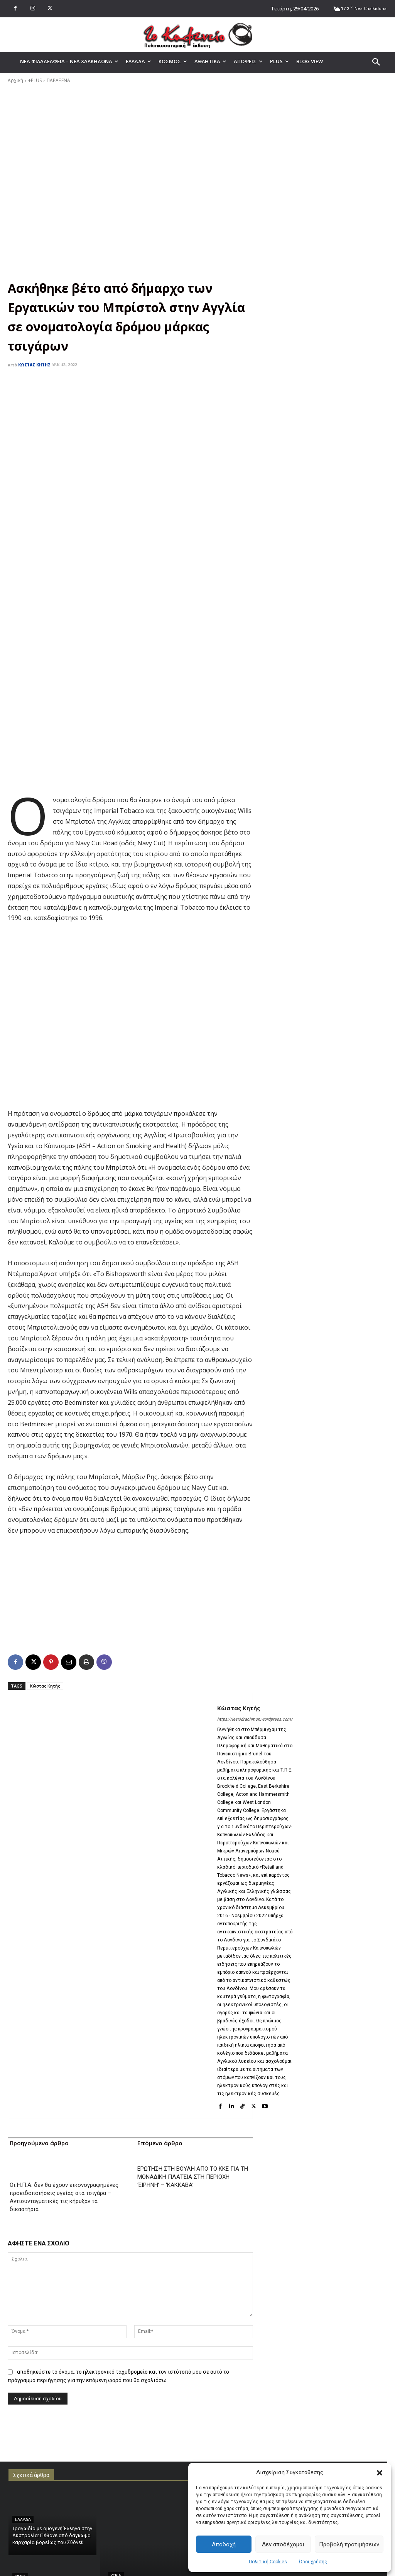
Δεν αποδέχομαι (283, 2544)
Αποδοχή (224, 2544)
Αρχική (15, 80)
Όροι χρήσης (313, 2561)
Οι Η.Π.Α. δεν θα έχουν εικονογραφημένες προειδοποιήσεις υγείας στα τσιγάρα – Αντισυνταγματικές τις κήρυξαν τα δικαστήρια (64, 2173)
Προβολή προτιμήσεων (349, 2544)
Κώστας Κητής (34, 365)
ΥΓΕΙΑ (20, 2553)
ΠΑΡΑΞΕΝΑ (58, 80)
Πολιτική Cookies (268, 2561)
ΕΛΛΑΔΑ (23, 2495)
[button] (379, 2473)
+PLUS (35, 80)
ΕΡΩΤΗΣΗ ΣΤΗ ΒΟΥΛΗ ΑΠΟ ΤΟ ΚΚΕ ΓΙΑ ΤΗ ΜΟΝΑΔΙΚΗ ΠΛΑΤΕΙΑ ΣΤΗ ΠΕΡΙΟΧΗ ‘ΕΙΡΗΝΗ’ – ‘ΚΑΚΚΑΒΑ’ (192, 2153)
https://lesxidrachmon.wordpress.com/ (255, 1695)
